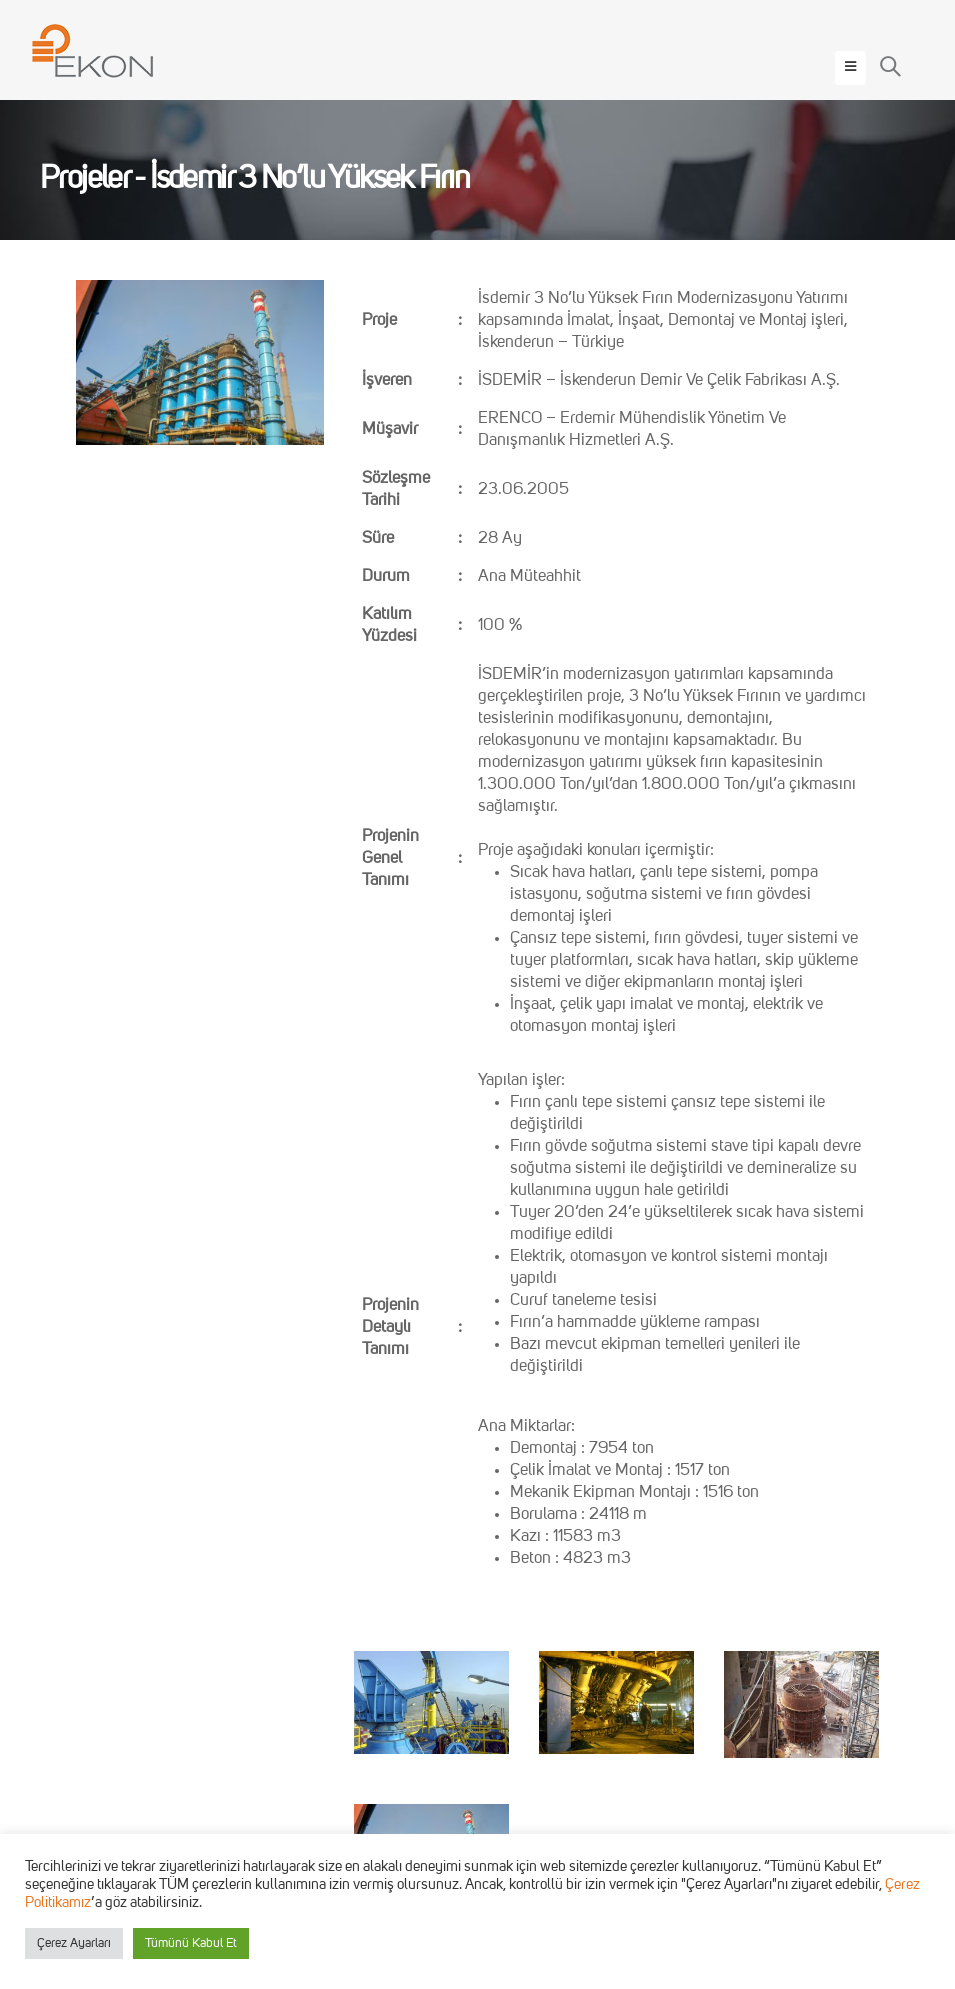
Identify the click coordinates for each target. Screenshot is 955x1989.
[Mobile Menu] (850, 68)
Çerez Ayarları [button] (74, 1943)
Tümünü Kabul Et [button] (191, 1943)
